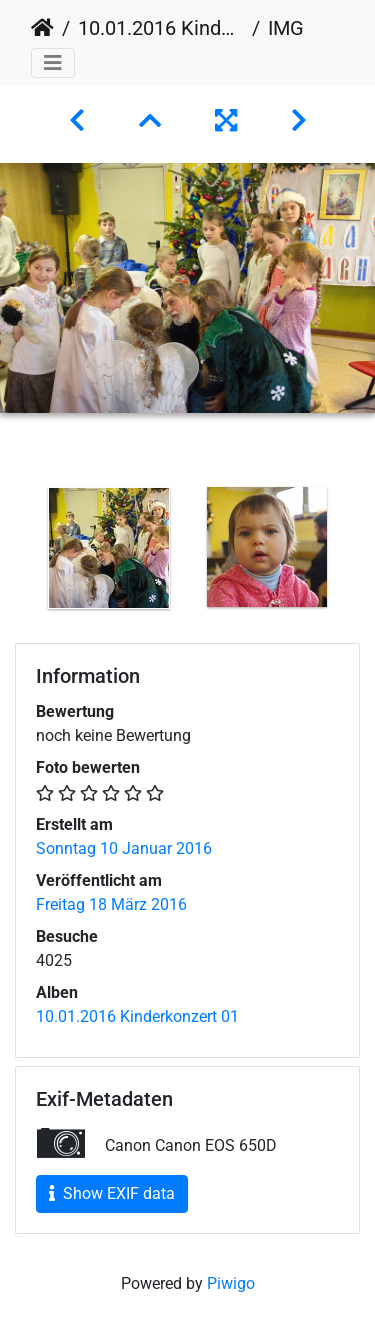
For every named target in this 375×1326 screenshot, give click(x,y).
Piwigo (231, 1283)
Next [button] (360, 552)
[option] (109, 548)
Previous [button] (15, 552)
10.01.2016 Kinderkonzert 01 (161, 28)
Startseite (42, 28)
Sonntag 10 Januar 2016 (124, 848)
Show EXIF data (112, 1193)
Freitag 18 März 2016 (111, 904)
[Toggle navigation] (53, 63)
